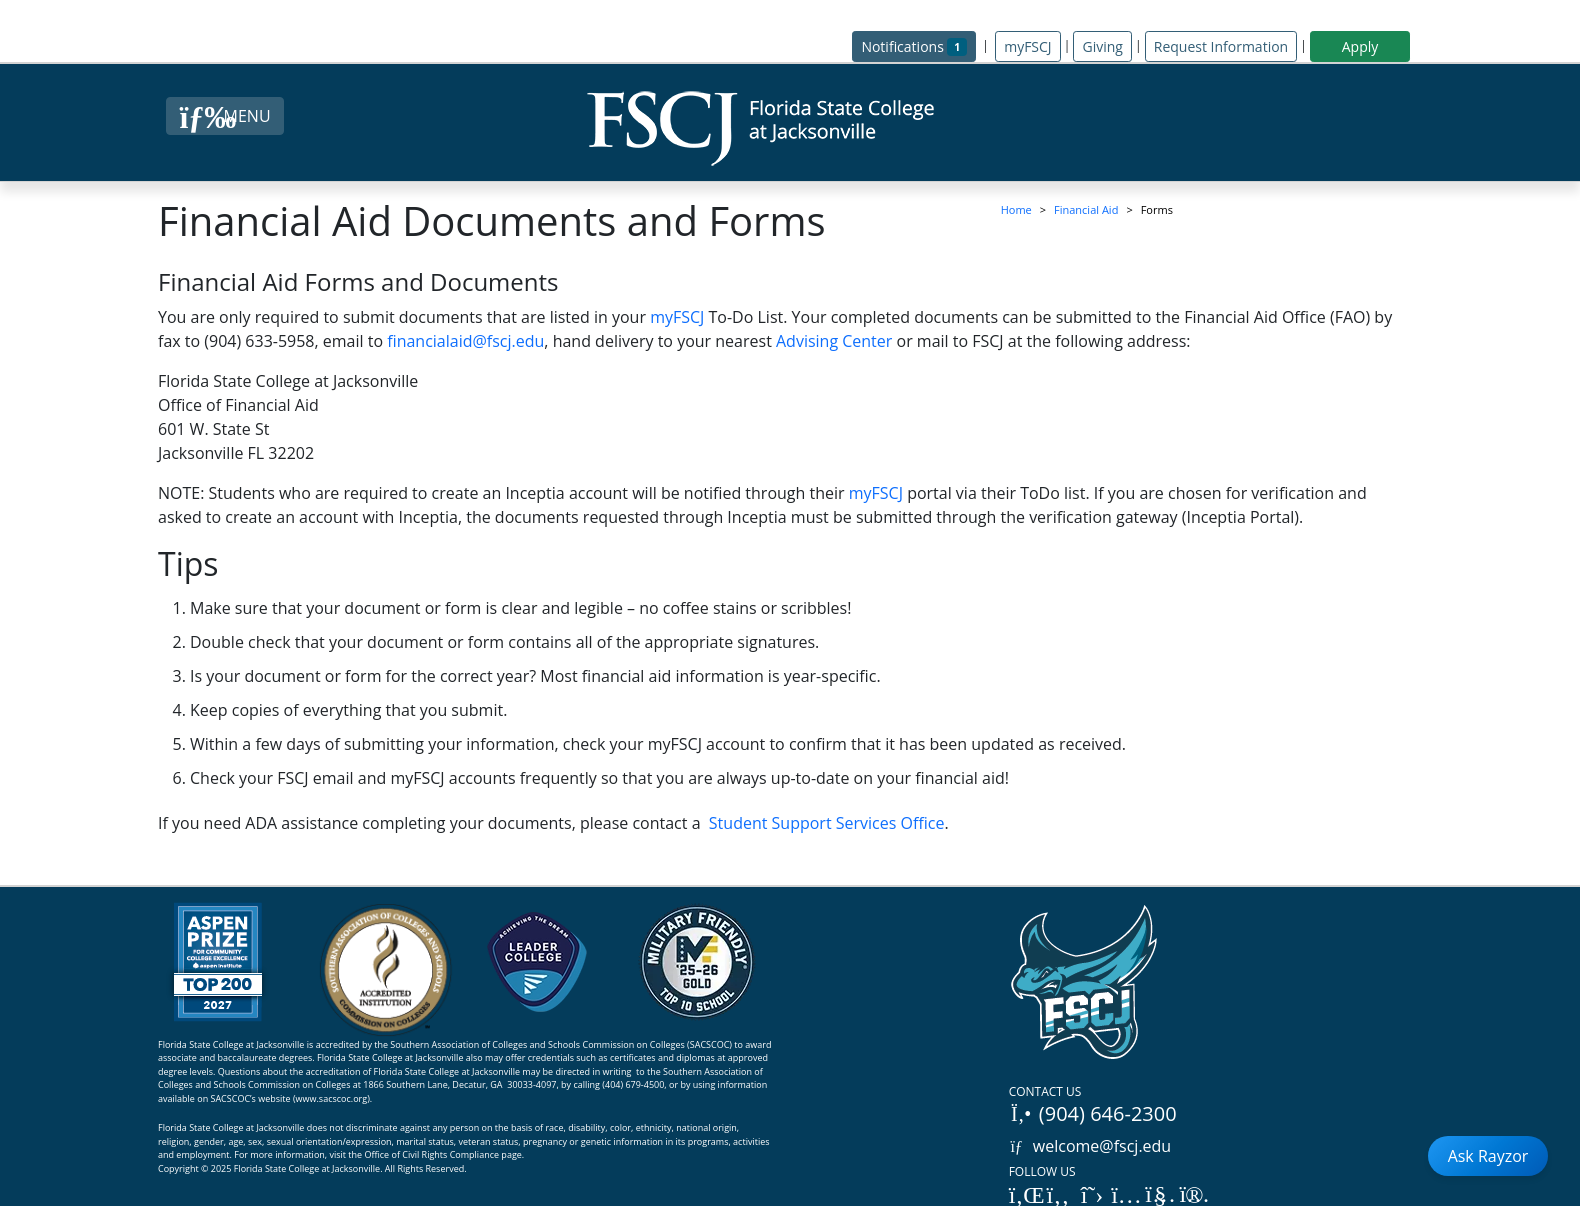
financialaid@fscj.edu (465, 341)
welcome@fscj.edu (1090, 1146)
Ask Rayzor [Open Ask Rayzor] (1488, 1156)
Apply (1360, 46)
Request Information (1221, 46)
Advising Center (834, 341)
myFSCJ (1027, 46)
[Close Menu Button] (224, 116)
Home (1016, 209)
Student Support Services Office (827, 823)
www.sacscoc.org (332, 1098)
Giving (1102, 46)
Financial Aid (1086, 209)
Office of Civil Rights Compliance (431, 1154)
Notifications (918, 45)
